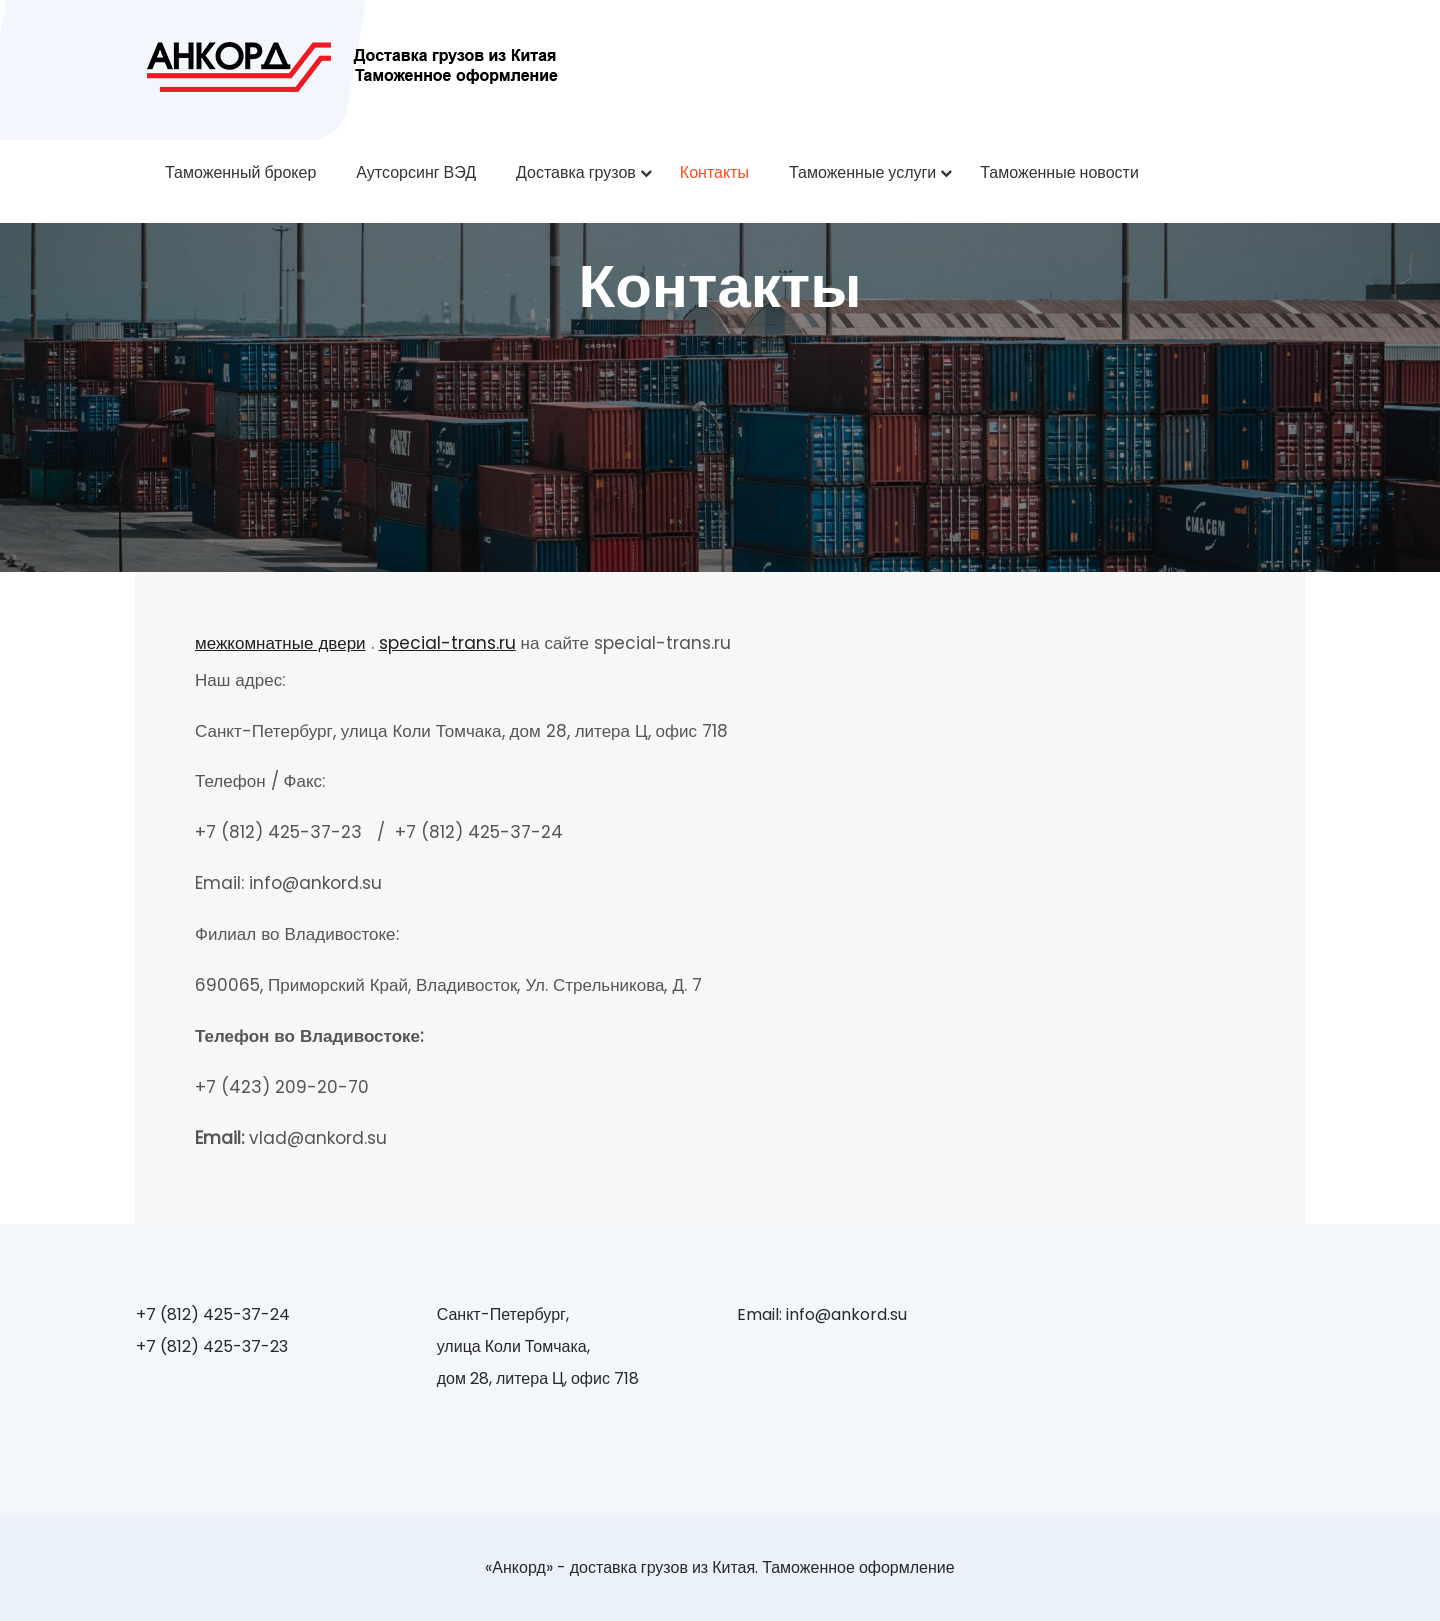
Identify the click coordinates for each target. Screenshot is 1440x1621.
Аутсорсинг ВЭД (416, 172)
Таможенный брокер (240, 172)
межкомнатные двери (280, 643)
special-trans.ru (447, 643)
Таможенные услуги (862, 172)
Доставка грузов (576, 172)
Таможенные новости (1059, 172)
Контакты (714, 172)
